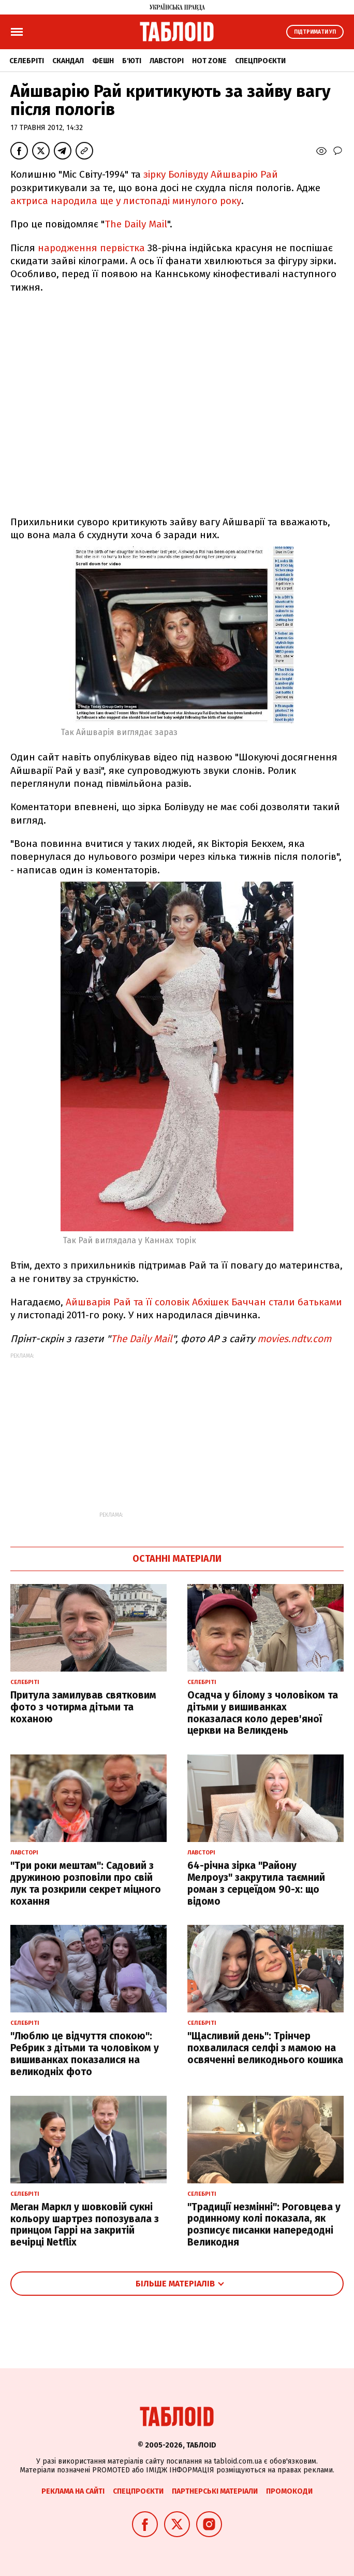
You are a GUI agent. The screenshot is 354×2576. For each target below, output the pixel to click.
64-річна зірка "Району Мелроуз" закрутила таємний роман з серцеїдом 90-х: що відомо (256, 1883)
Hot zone (209, 60)
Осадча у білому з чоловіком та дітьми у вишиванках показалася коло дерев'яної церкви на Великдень (262, 1712)
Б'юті (131, 60)
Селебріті (26, 60)
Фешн (103, 60)
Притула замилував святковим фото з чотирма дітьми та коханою (83, 1707)
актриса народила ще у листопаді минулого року (125, 201)
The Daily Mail (136, 224)
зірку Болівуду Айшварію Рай (210, 174)
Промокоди (289, 2491)
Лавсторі (167, 60)
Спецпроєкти (260, 60)
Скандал (68, 60)
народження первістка (91, 248)
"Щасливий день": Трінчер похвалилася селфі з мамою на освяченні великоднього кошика (265, 2048)
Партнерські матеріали (215, 2491)
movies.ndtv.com (294, 1339)
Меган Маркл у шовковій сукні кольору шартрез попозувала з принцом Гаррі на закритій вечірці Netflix (84, 2224)
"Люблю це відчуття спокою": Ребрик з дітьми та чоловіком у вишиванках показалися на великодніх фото (84, 2053)
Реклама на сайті (73, 2491)
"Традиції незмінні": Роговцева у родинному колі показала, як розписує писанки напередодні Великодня (264, 2224)
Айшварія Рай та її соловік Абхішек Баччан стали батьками (204, 1302)
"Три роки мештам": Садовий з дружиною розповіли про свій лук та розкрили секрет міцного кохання (85, 1883)
